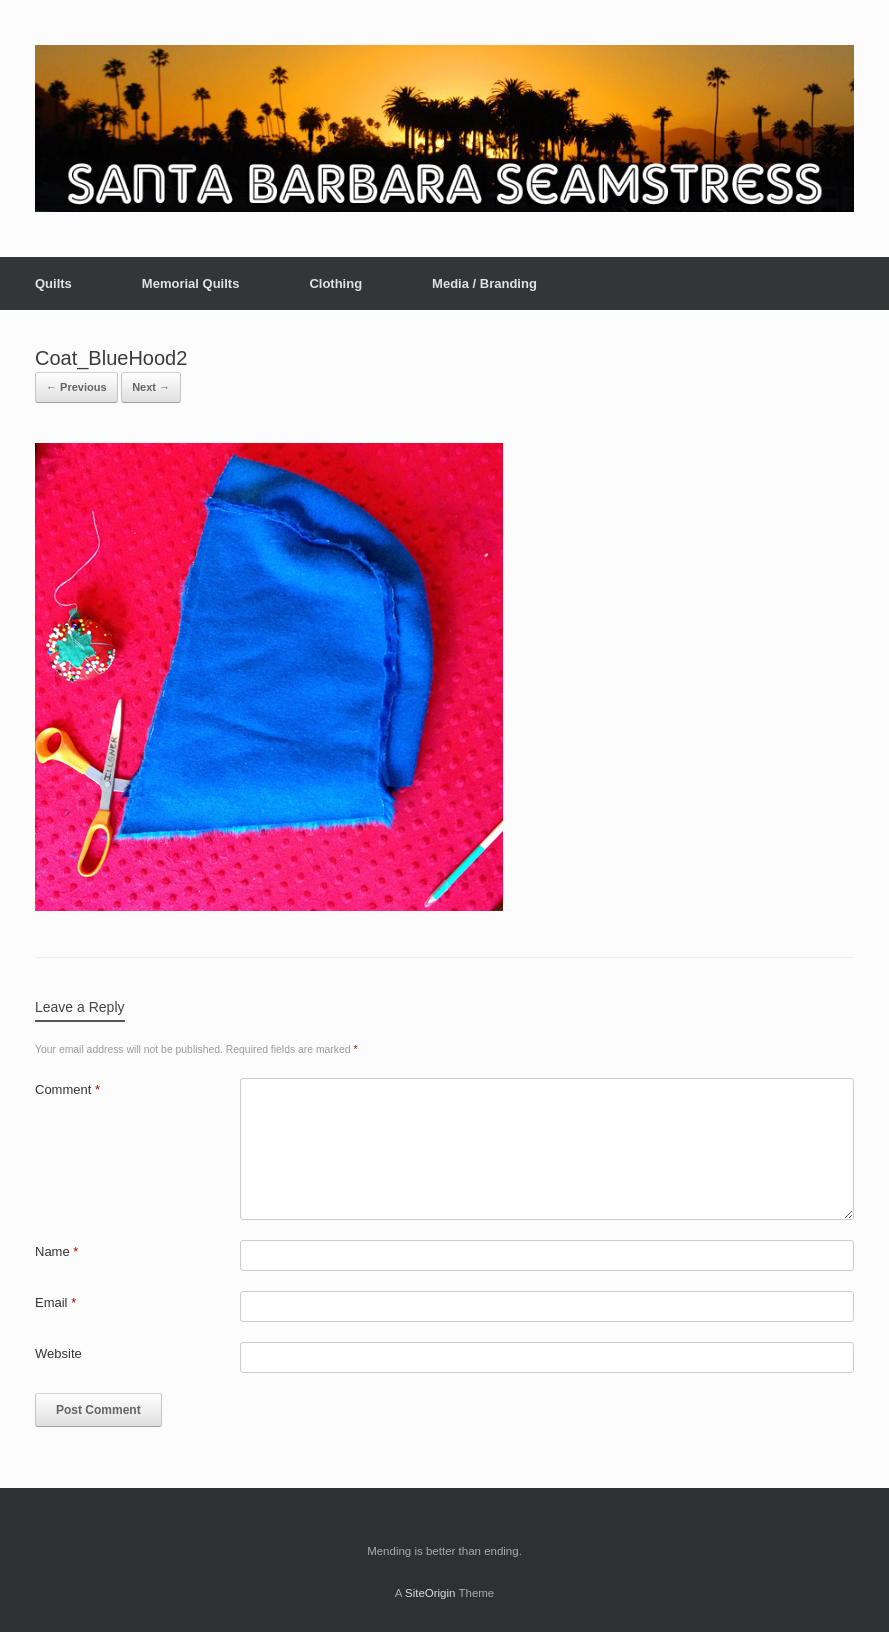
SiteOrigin (430, 1593)
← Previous (76, 387)
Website (58, 1353)
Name (56, 1251)
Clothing (335, 283)
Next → (151, 387)
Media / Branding (484, 283)
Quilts (53, 283)
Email (55, 1302)
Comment (67, 1089)
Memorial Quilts (191, 283)
